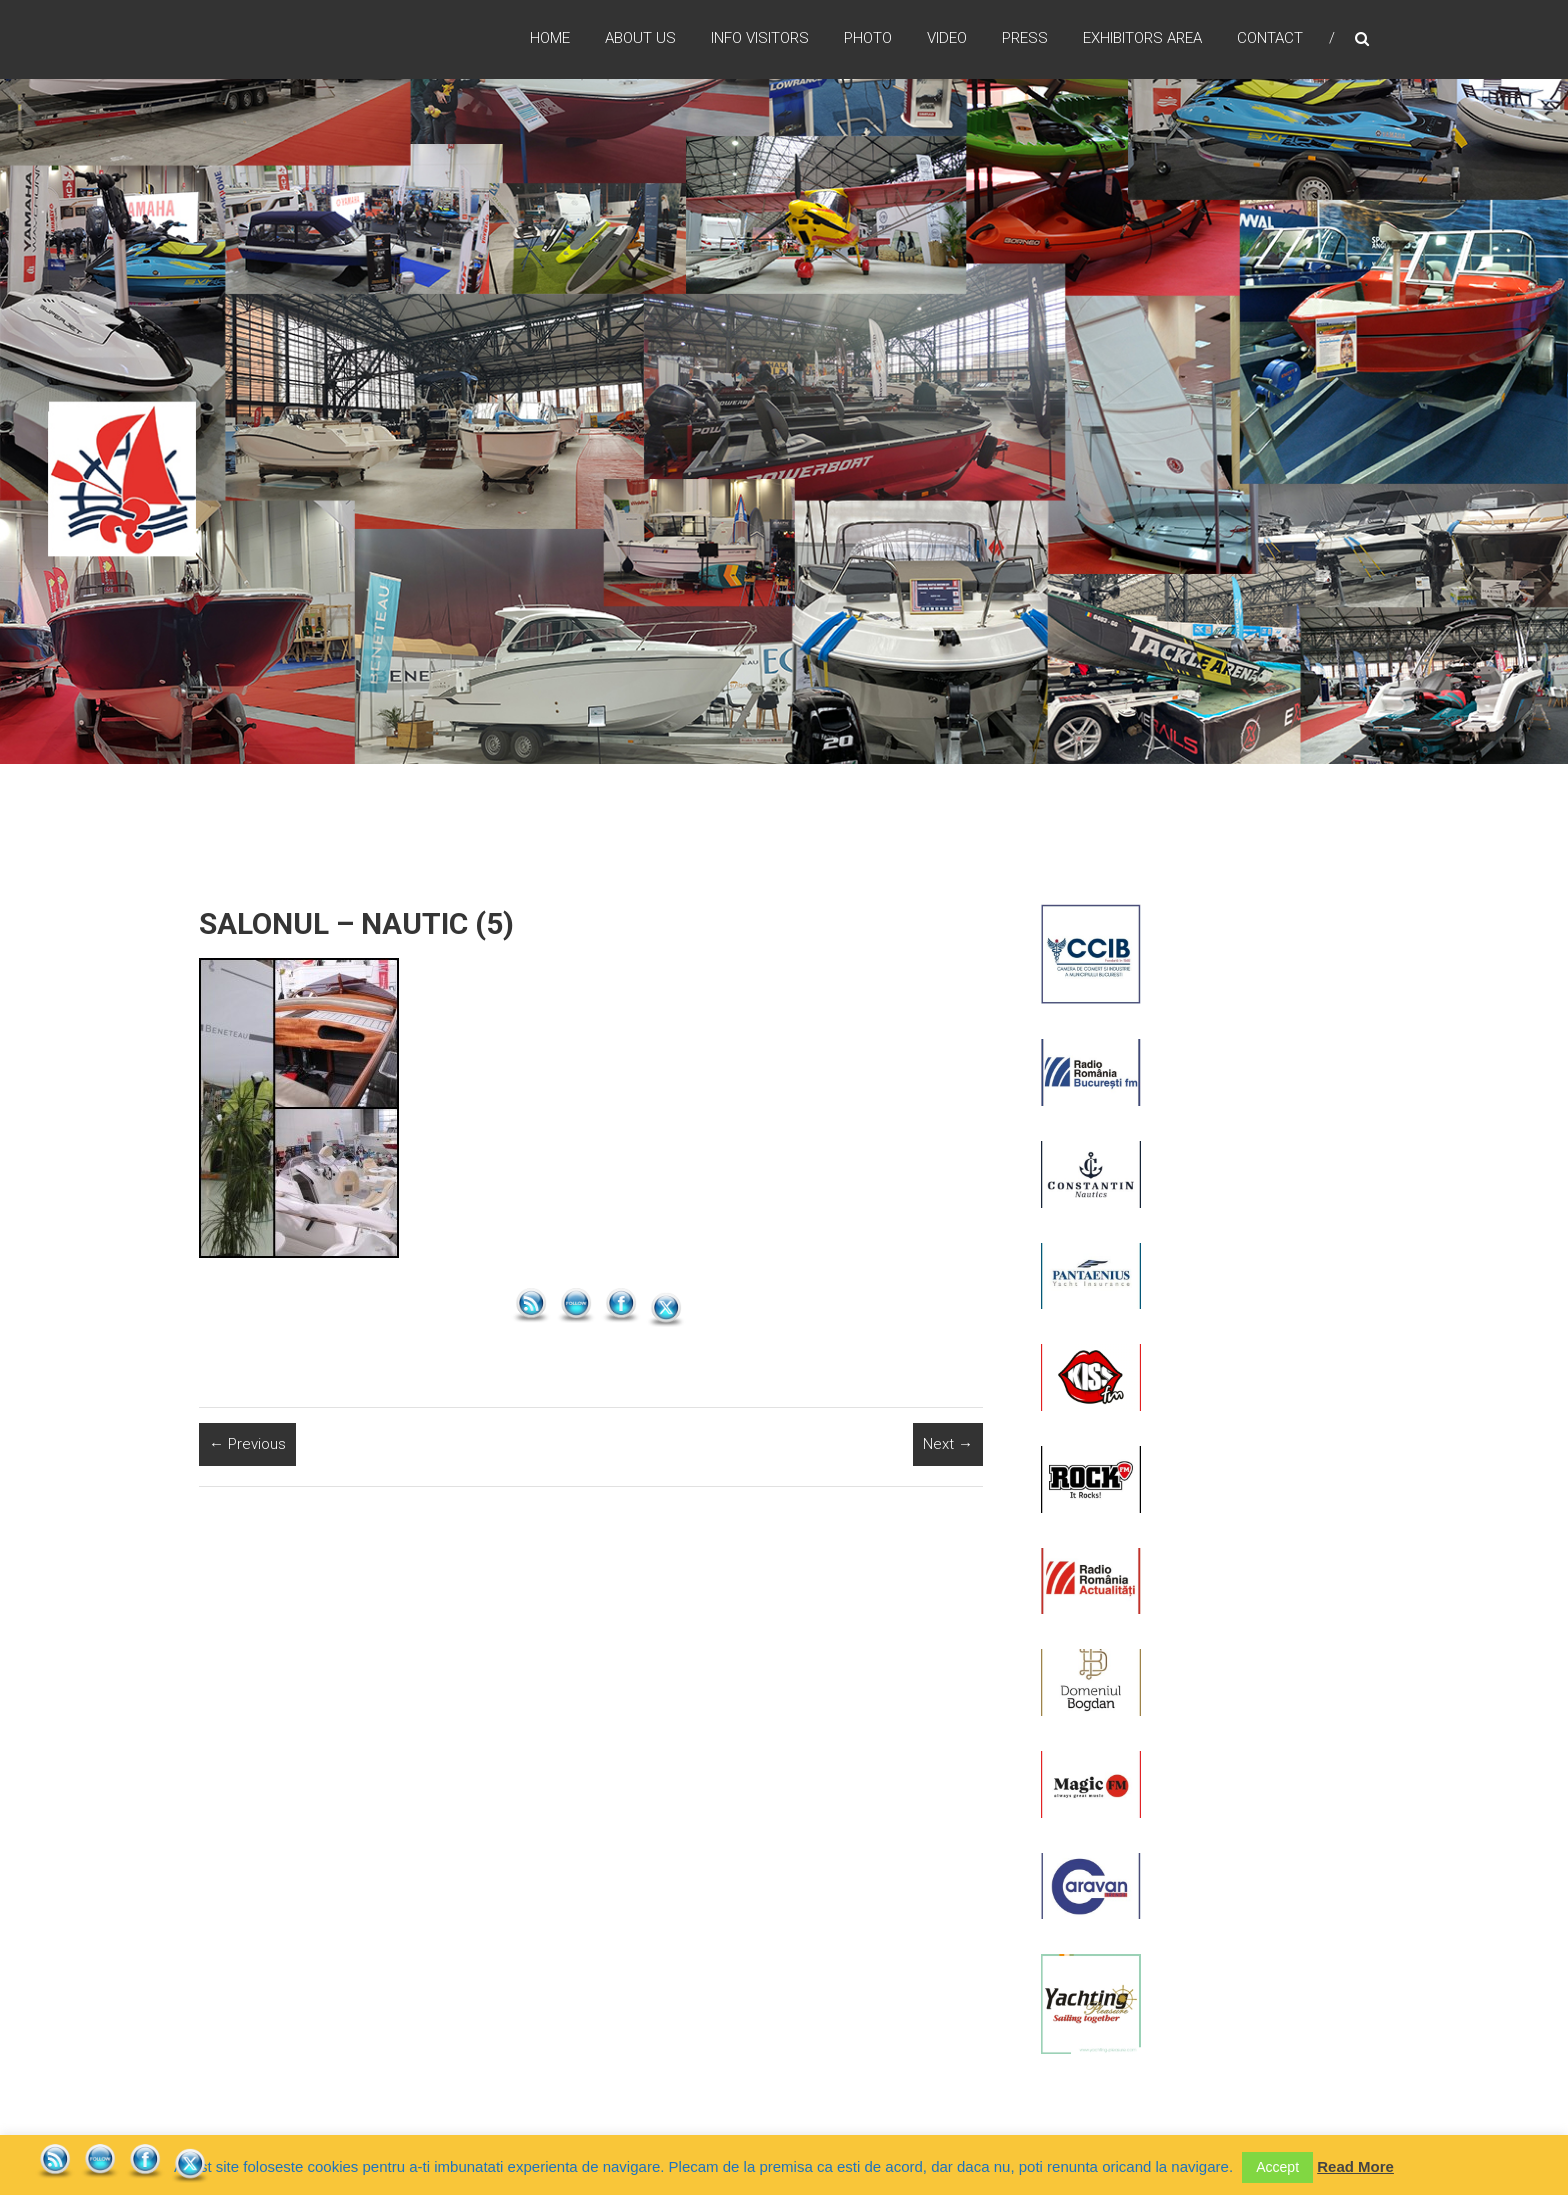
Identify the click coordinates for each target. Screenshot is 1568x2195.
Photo (868, 39)
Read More (1355, 2166)
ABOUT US (640, 39)
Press (1025, 39)
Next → (948, 1444)
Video (947, 39)
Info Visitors (760, 39)
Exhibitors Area (1142, 39)
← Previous (247, 1444)
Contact (1270, 39)
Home (550, 39)
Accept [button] (1277, 2167)
